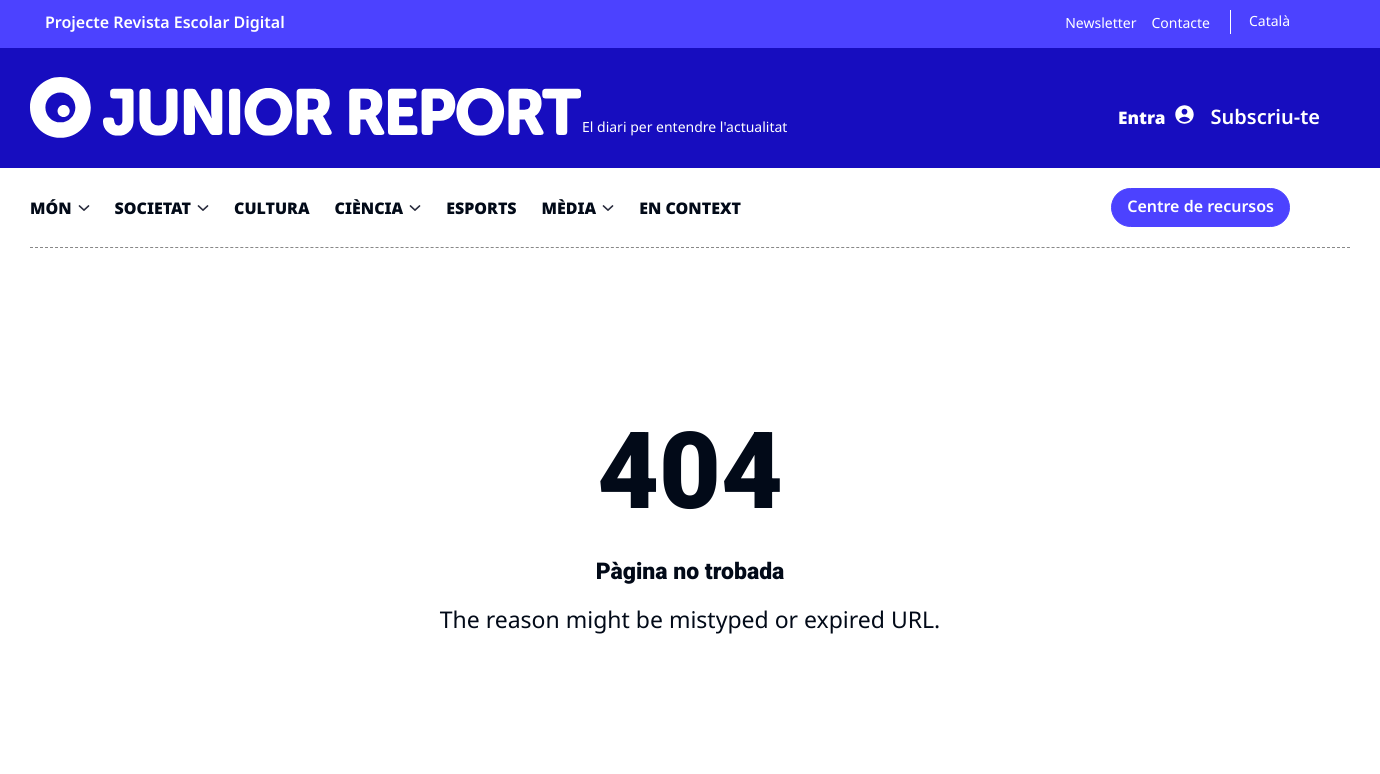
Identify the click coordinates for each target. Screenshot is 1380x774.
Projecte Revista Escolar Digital (165, 22)
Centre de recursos (1200, 206)
